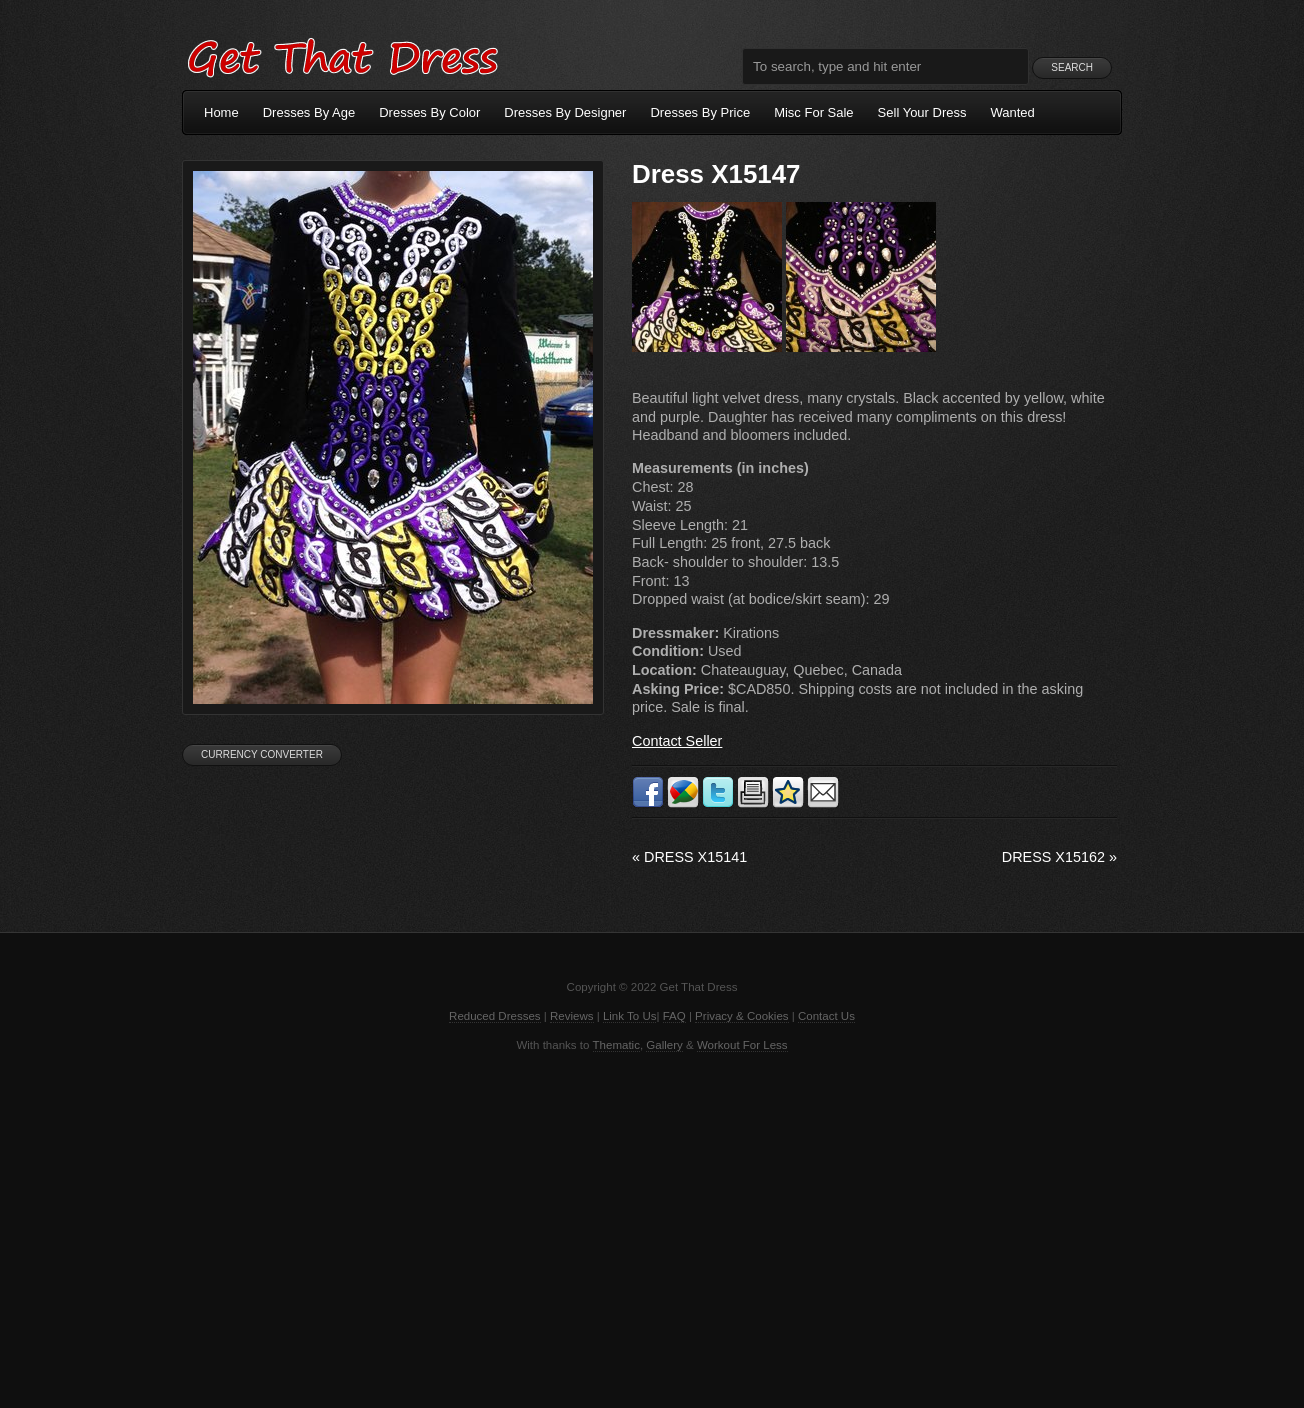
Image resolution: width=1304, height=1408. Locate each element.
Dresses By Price (700, 112)
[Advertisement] (652, 1228)
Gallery (664, 1045)
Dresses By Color (429, 112)
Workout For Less (742, 1045)
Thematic (616, 1045)
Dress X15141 (689, 857)
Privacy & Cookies (741, 1016)
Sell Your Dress (922, 112)
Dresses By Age (309, 112)
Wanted (1013, 112)
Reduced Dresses (495, 1016)
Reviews (572, 1016)
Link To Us (630, 1016)
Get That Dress (342, 55)
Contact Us (826, 1016)
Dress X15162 (1059, 857)
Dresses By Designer (565, 112)
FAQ (674, 1016)
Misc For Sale (813, 112)
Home (221, 112)
